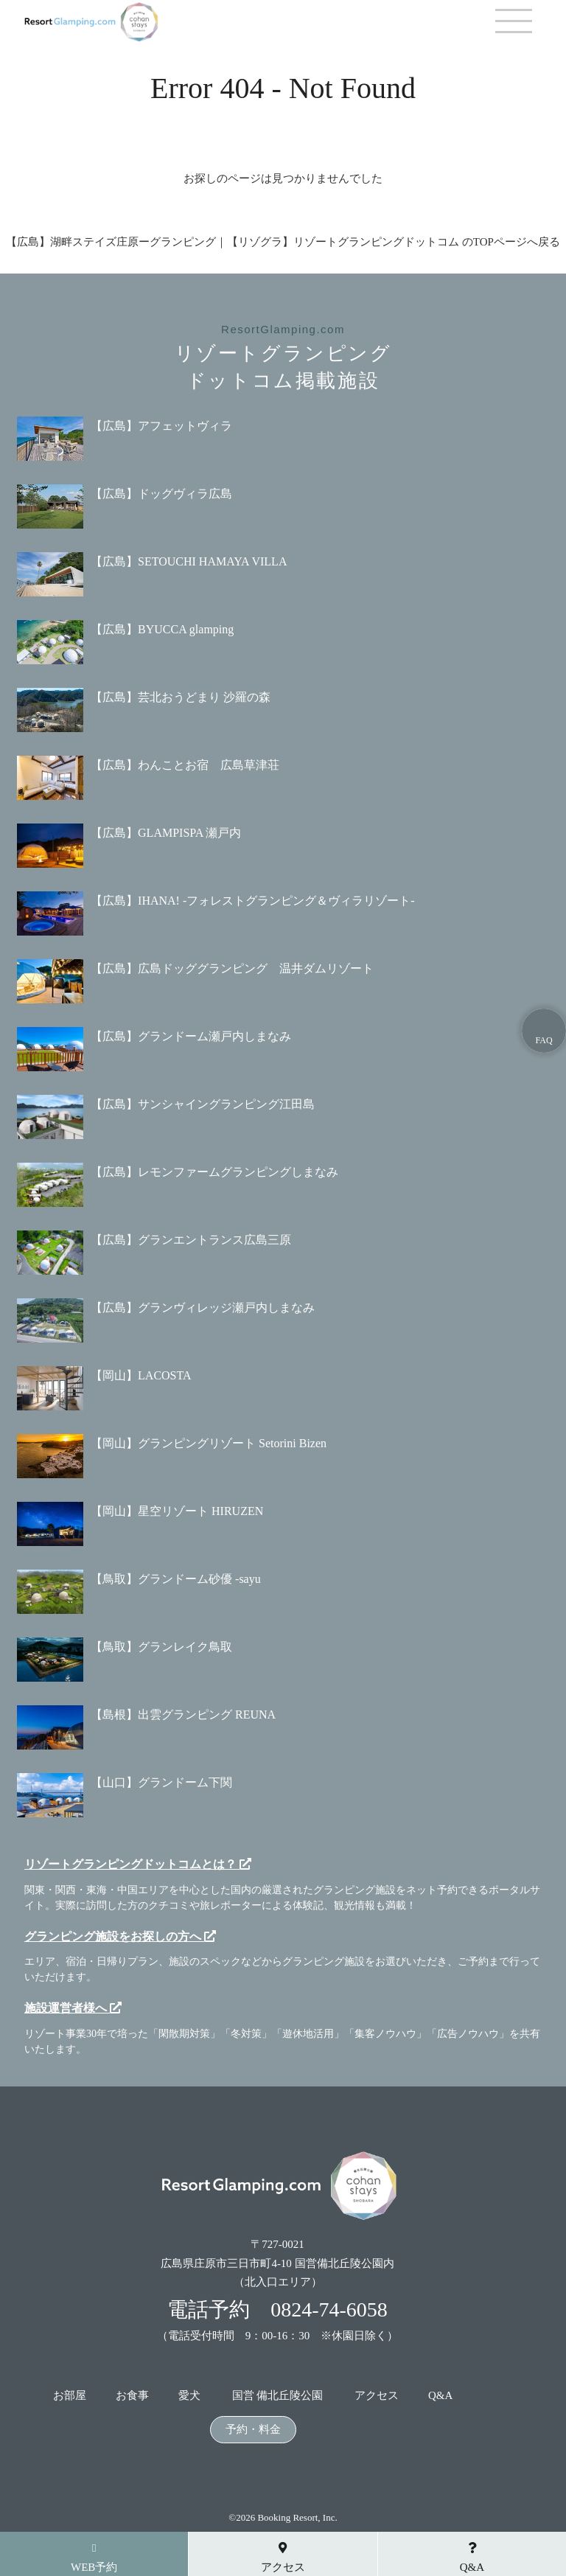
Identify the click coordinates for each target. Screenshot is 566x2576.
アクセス (376, 2395)
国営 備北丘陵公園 (278, 2395)
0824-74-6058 (329, 2309)
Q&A (440, 2395)
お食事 (132, 2395)
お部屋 (69, 2395)
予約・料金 (253, 2429)
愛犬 (189, 2395)
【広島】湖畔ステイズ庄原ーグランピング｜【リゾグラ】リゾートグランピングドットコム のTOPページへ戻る (283, 242)
